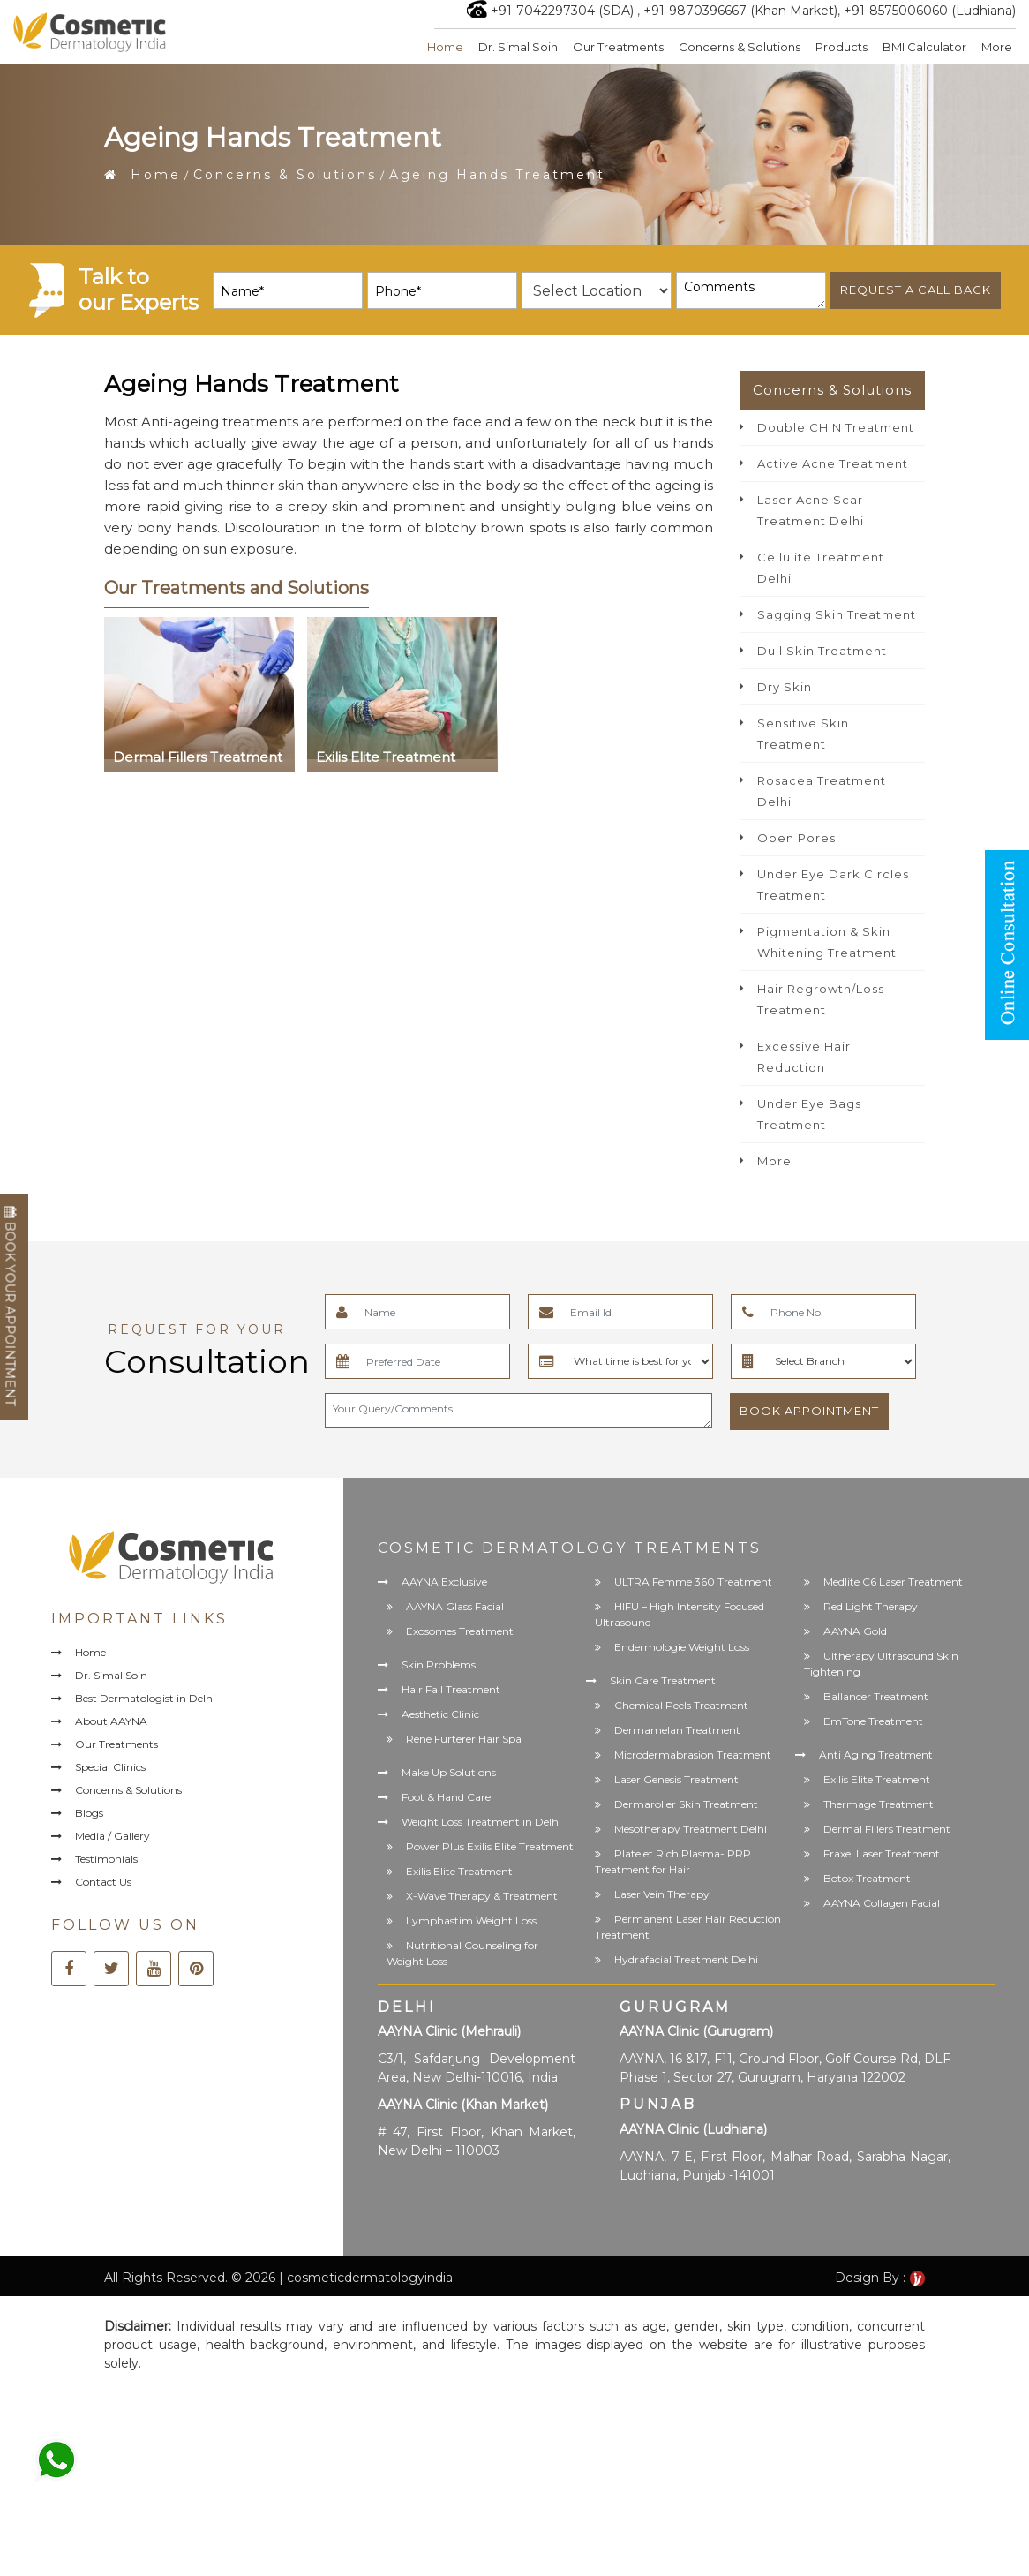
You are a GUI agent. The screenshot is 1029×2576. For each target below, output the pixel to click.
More (996, 47)
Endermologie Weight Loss (681, 1646)
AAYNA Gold (855, 1631)
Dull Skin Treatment (822, 651)
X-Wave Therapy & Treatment (482, 1895)
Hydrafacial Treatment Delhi (686, 1959)
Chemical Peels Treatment (681, 1705)
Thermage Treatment (878, 1804)
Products (841, 47)
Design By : (880, 2278)
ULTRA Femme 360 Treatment (693, 1581)
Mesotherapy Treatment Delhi (690, 1828)
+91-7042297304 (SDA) (562, 11)
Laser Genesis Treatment (676, 1779)
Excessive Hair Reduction (804, 1056)
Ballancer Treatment (875, 1696)
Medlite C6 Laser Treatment (893, 1581)
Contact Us (103, 1881)
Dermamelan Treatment (677, 1729)
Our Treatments (618, 47)
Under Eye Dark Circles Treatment (833, 884)
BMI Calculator (924, 47)
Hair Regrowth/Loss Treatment (820, 999)
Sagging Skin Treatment (836, 614)
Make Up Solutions (449, 1772)
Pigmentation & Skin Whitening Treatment (827, 942)
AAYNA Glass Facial (455, 1606)
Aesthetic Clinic (440, 1714)
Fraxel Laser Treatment (881, 1853)
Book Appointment (809, 1411)
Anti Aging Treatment (876, 1754)
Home (445, 47)
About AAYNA (111, 1721)
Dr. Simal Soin (518, 47)
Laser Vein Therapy (662, 1894)
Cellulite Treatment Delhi (820, 567)
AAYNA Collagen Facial (881, 1902)
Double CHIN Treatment (835, 427)
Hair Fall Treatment (451, 1689)
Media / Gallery (112, 1835)
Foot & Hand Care (446, 1797)
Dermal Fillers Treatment (886, 1828)
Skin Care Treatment (663, 1680)
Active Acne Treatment (832, 463)
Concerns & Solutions (739, 47)
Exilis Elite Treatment (459, 1871)
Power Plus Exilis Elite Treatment (490, 1846)
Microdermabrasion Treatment (692, 1754)
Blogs (89, 1812)
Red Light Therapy (870, 1606)
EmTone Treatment (873, 1721)
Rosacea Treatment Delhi (821, 791)
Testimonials (106, 1858)
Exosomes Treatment (460, 1631)
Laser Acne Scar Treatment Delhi (810, 510)
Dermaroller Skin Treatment (686, 1804)
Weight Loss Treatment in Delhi (481, 1821)
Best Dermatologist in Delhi (145, 1698)
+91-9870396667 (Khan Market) (740, 11)
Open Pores (796, 838)
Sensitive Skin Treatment (803, 733)
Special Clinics (110, 1767)
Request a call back (915, 289)
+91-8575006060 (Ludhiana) (930, 11)
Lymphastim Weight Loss (471, 1920)
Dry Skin (784, 687)
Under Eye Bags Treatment (809, 1114)
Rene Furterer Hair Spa (464, 1738)
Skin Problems (439, 1664)
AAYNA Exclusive (444, 1581)
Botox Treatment (867, 1878)
